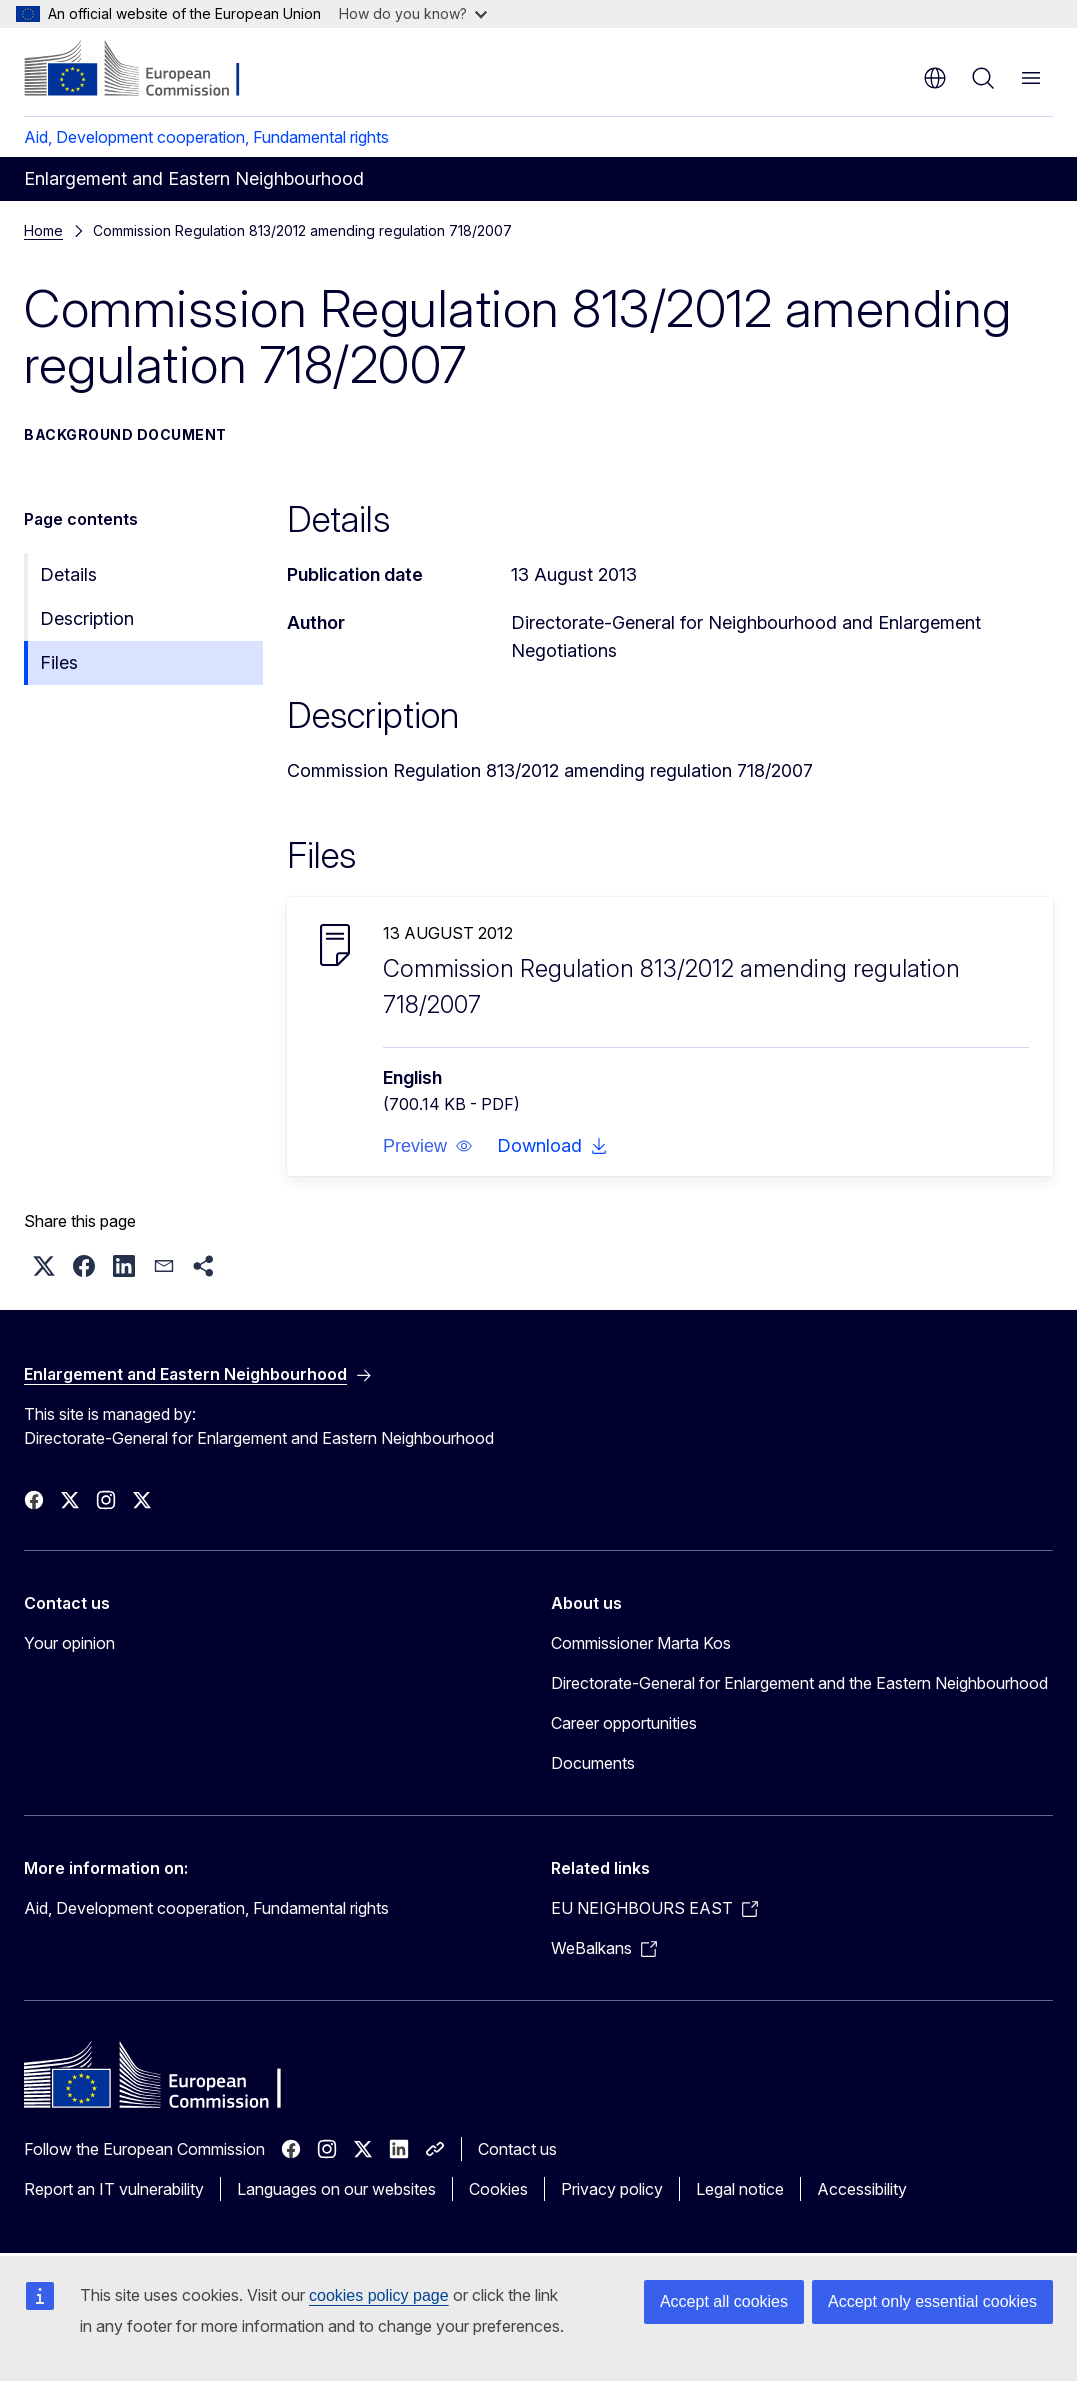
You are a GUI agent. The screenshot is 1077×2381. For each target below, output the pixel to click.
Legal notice (740, 2189)
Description (87, 618)
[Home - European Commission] (145, 70)
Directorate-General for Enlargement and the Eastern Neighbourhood (799, 1683)
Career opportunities (624, 1723)
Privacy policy (612, 2189)
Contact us (517, 2149)
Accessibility (862, 2189)
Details (68, 574)
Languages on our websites (336, 2189)
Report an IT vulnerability (114, 2189)
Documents (593, 1763)
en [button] (935, 78)
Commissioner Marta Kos (641, 1643)
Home (43, 230)
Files (59, 662)
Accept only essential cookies (932, 2301)
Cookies (498, 2189)
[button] (428, 1146)
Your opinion (69, 1643)
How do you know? (413, 13)
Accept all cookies (724, 2301)
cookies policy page (379, 2295)
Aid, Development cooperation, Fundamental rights (206, 137)
